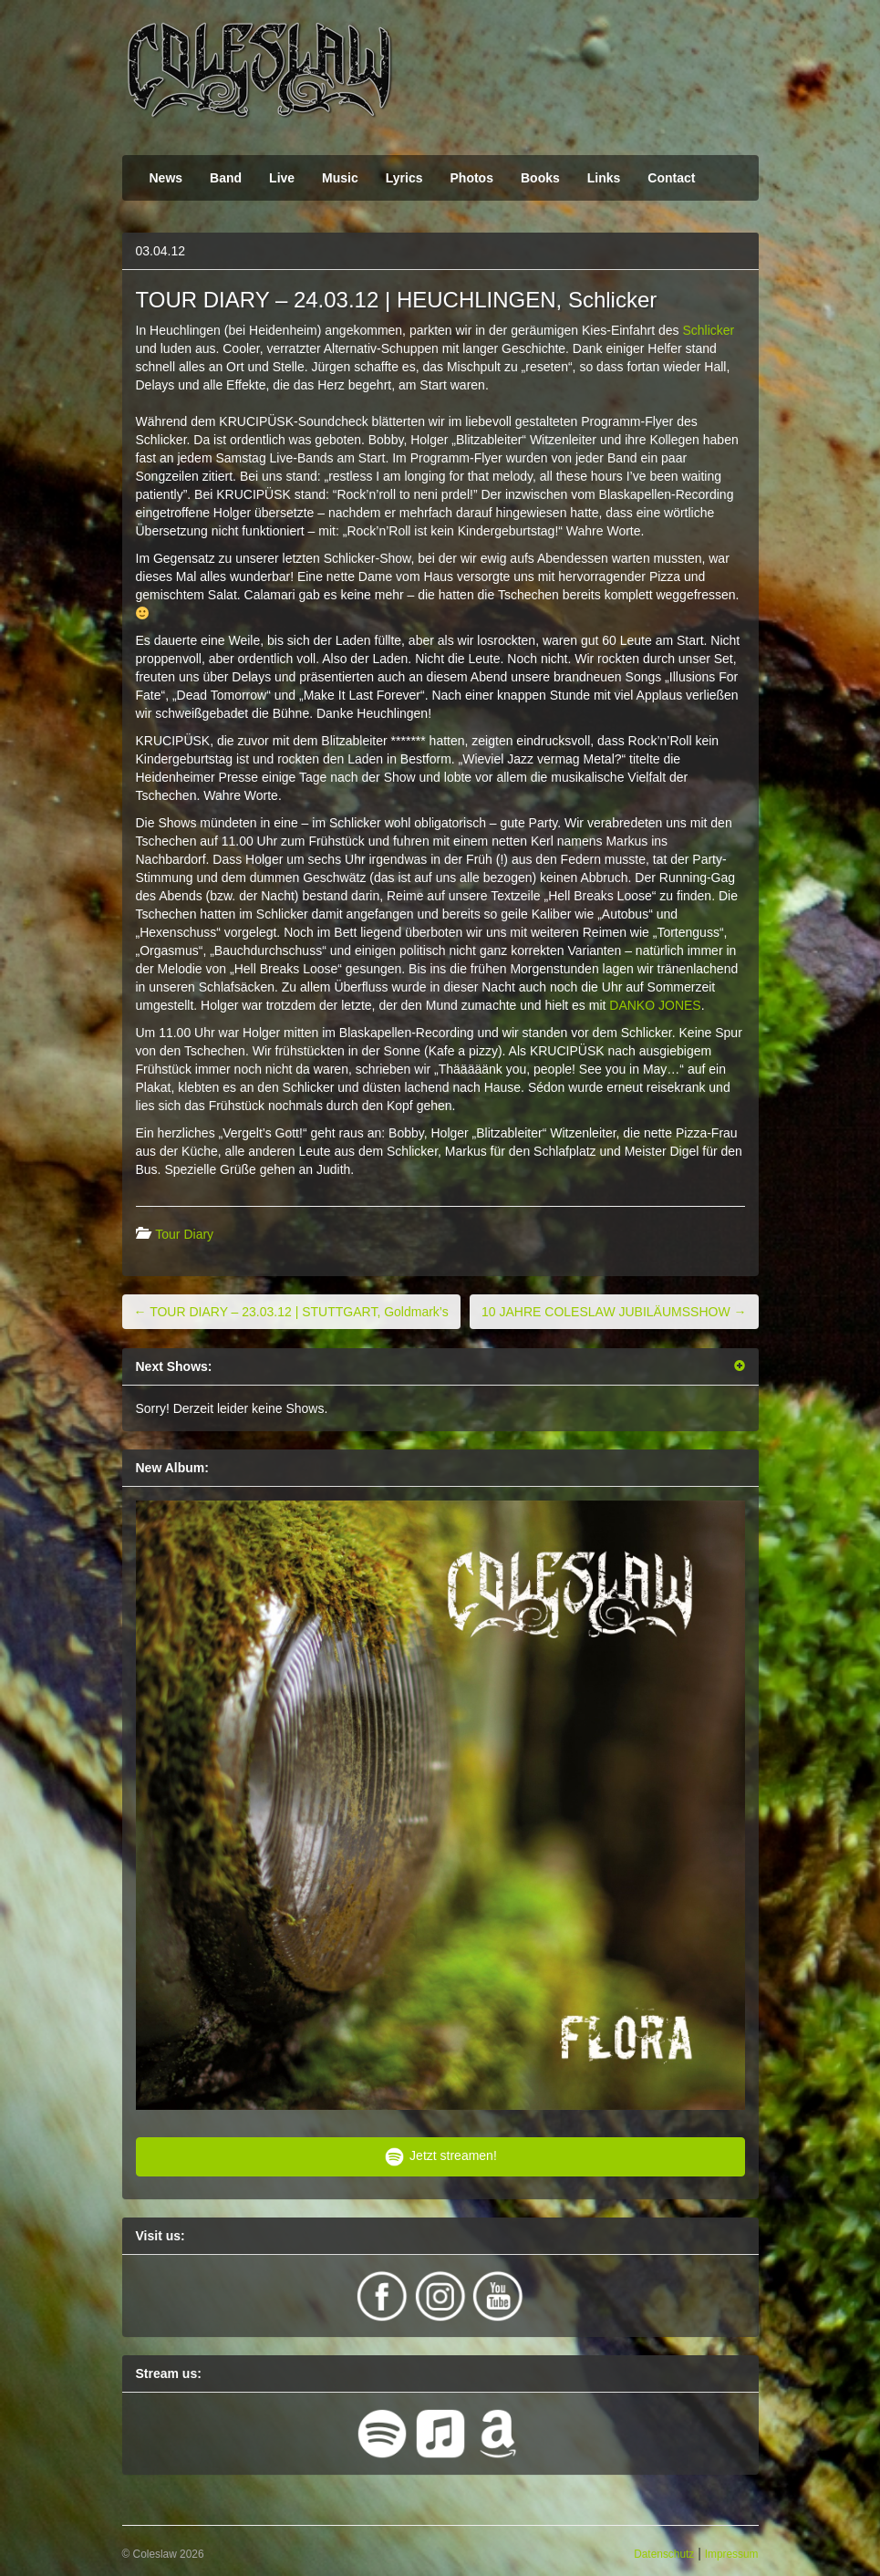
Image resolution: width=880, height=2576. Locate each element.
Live (282, 178)
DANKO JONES (654, 1005)
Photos (471, 178)
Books (540, 178)
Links (604, 178)
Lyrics (404, 178)
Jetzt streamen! (440, 2156)
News (166, 178)
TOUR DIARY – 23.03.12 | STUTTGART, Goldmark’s (291, 1311)
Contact (671, 178)
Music (340, 178)
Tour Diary (184, 1234)
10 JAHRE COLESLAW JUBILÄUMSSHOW (613, 1311)
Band (226, 178)
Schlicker (708, 330)
